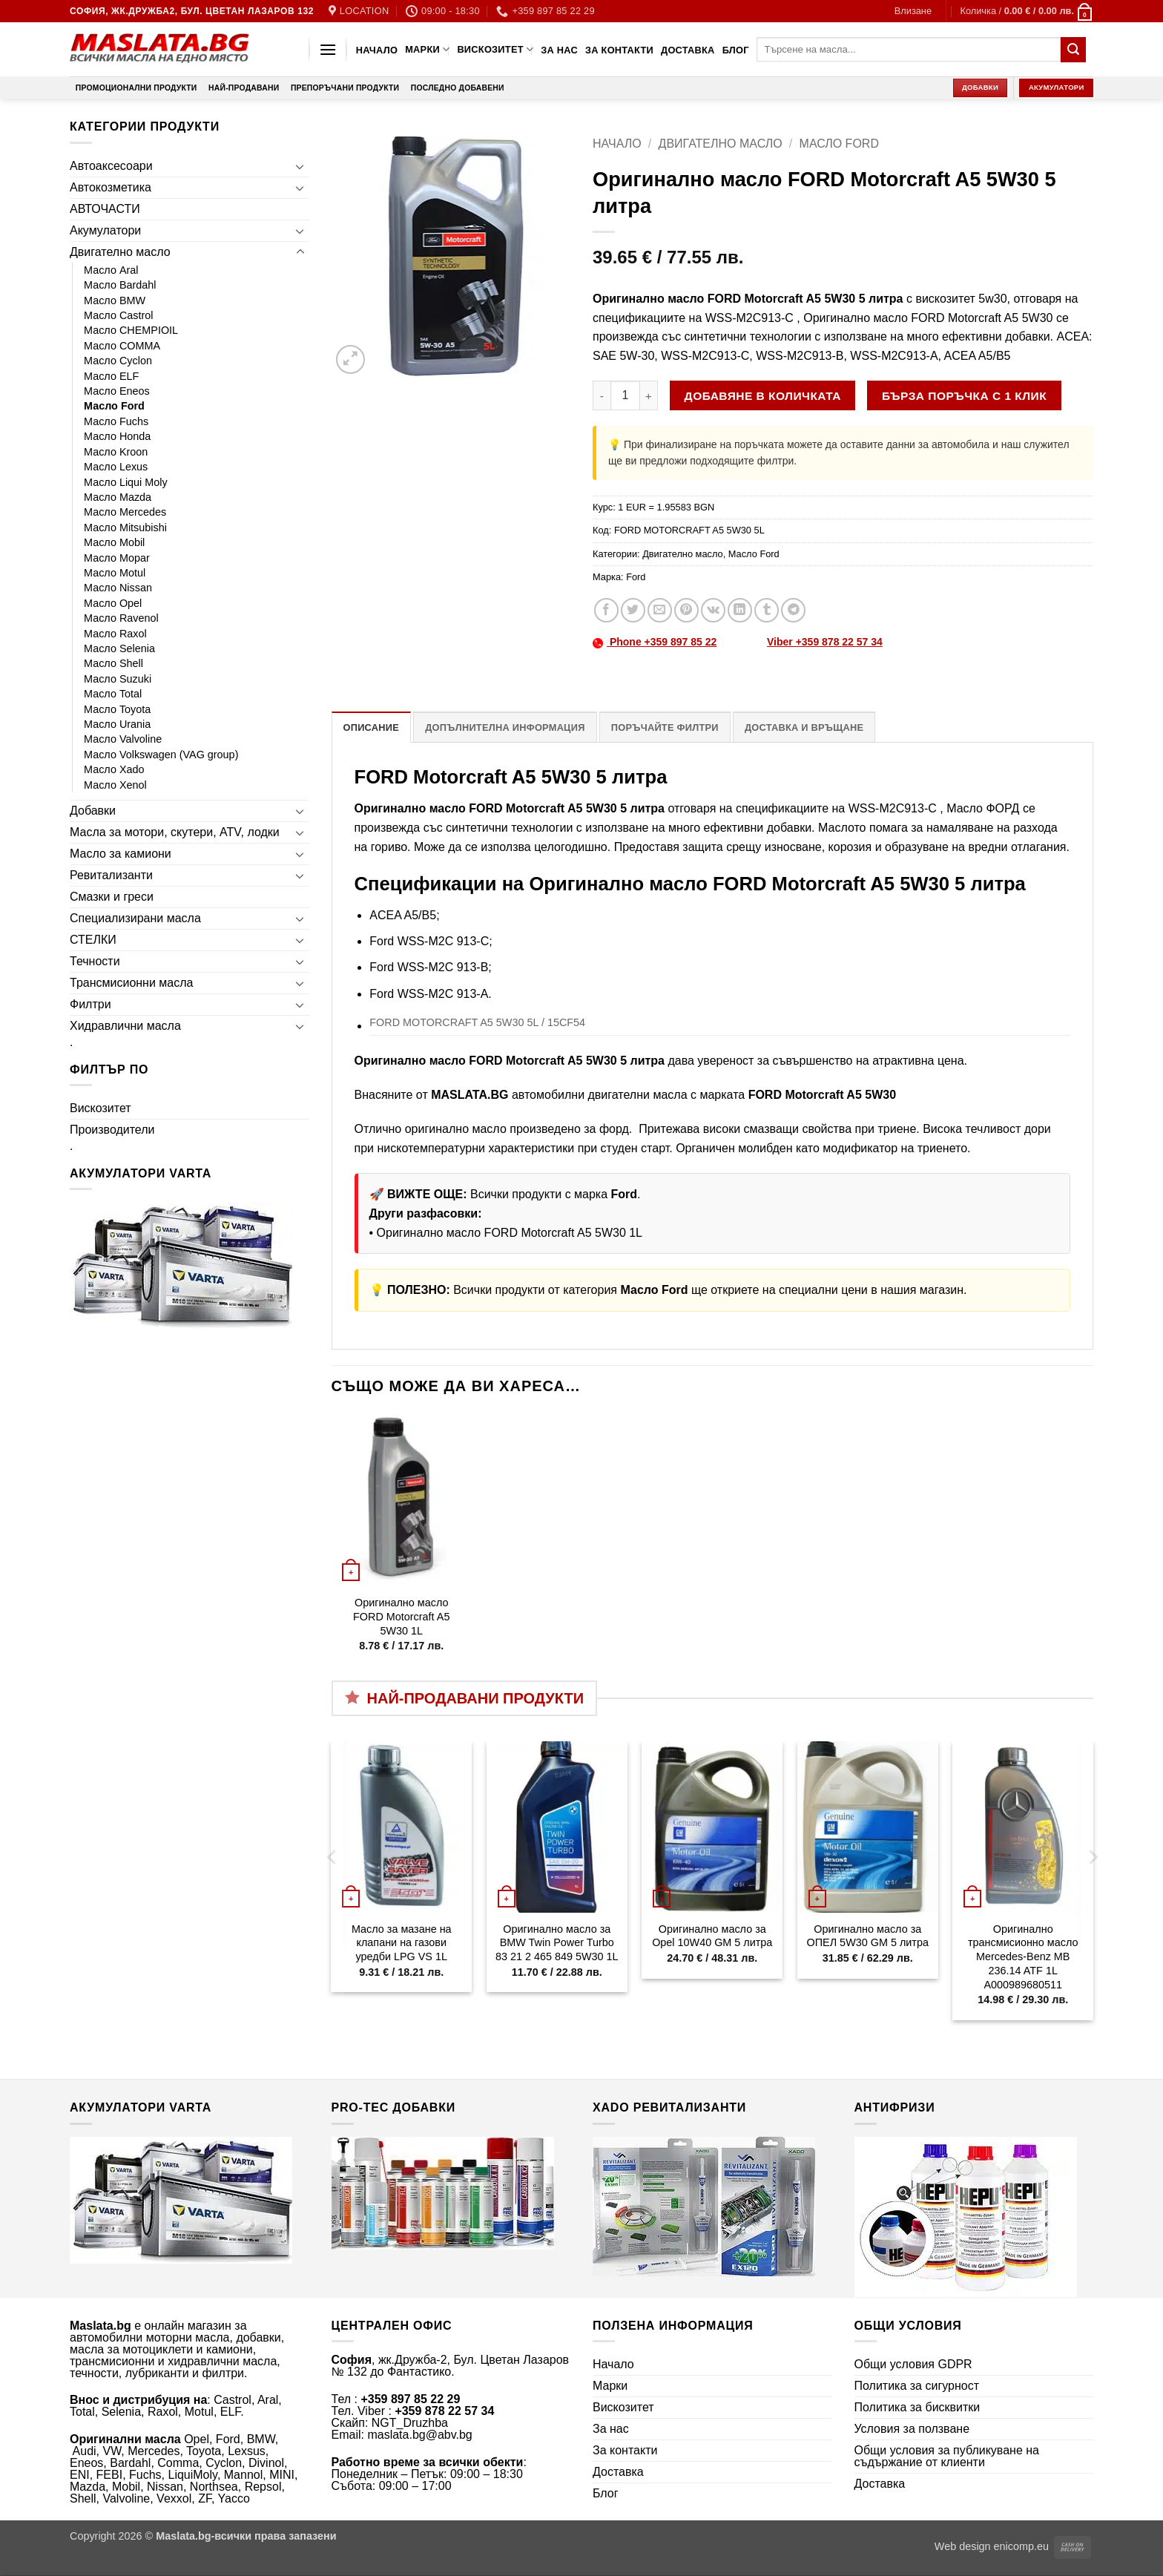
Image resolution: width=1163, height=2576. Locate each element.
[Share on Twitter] (633, 610)
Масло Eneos (117, 391)
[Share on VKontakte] (713, 610)
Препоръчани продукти (345, 88)
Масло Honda (117, 436)
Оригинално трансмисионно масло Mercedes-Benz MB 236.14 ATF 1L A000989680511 (1023, 1957)
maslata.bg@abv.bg (419, 2434)
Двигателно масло (120, 252)
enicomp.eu (1021, 2546)
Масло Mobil (114, 542)
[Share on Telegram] (793, 610)
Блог (735, 50)
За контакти (619, 50)
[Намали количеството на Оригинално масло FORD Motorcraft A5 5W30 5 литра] (601, 395)
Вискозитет (495, 49)
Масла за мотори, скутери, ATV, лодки (175, 832)
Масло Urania (117, 724)
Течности (95, 961)
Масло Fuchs (116, 421)
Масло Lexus (116, 467)
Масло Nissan (118, 588)
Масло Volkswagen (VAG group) (161, 754)
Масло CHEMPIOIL (131, 330)
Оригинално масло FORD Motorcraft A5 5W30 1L (509, 1232)
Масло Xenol (115, 785)
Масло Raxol (115, 634)
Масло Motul (114, 573)
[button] (913, 11)
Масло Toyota (117, 709)
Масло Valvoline (123, 739)
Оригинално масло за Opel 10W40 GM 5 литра (712, 1936)
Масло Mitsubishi (125, 527)
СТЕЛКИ (93, 939)
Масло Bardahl (120, 285)
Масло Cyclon (118, 361)
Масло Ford (114, 406)
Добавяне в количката (763, 396)
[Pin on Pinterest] (686, 610)
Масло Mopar (117, 558)
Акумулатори (105, 230)
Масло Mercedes (125, 512)
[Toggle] (300, 166)
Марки (427, 49)
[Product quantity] (625, 395)
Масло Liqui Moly (126, 482)
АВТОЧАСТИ (105, 209)
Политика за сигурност (917, 2385)
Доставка (688, 50)
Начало (377, 50)
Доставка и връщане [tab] (804, 727)
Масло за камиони (120, 853)
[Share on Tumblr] (766, 610)
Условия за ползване (912, 2428)
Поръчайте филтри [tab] (665, 727)
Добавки (93, 810)
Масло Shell (113, 663)
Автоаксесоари (111, 166)
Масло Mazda (117, 497)
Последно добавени (457, 88)
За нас (559, 50)
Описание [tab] (371, 727)
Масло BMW (114, 300)
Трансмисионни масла (131, 982)
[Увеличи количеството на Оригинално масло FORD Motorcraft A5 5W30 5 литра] (649, 395)
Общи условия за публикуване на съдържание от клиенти (947, 2456)
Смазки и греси (112, 896)
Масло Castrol (119, 315)
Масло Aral (111, 270)
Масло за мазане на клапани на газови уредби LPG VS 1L (402, 1942)
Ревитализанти (111, 875)
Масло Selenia (119, 648)
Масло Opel (113, 603)
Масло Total (113, 694)
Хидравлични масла (125, 1025)
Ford (635, 576)
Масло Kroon (116, 452)
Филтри (90, 1004)
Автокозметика (110, 187)
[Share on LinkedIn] (740, 610)
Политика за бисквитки (917, 2407)
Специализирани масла (135, 918)
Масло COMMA (122, 346)
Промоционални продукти (136, 88)
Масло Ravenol (121, 618)
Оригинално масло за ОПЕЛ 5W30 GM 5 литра (868, 1936)
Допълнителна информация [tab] (504, 727)
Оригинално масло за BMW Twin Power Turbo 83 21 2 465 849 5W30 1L (557, 1942)
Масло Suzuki (117, 679)
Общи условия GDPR (913, 2364)
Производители (112, 1129)
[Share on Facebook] (606, 610)
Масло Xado (114, 769)
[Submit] (1073, 49)
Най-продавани (243, 88)
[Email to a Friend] (660, 610)
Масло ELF (111, 376)
